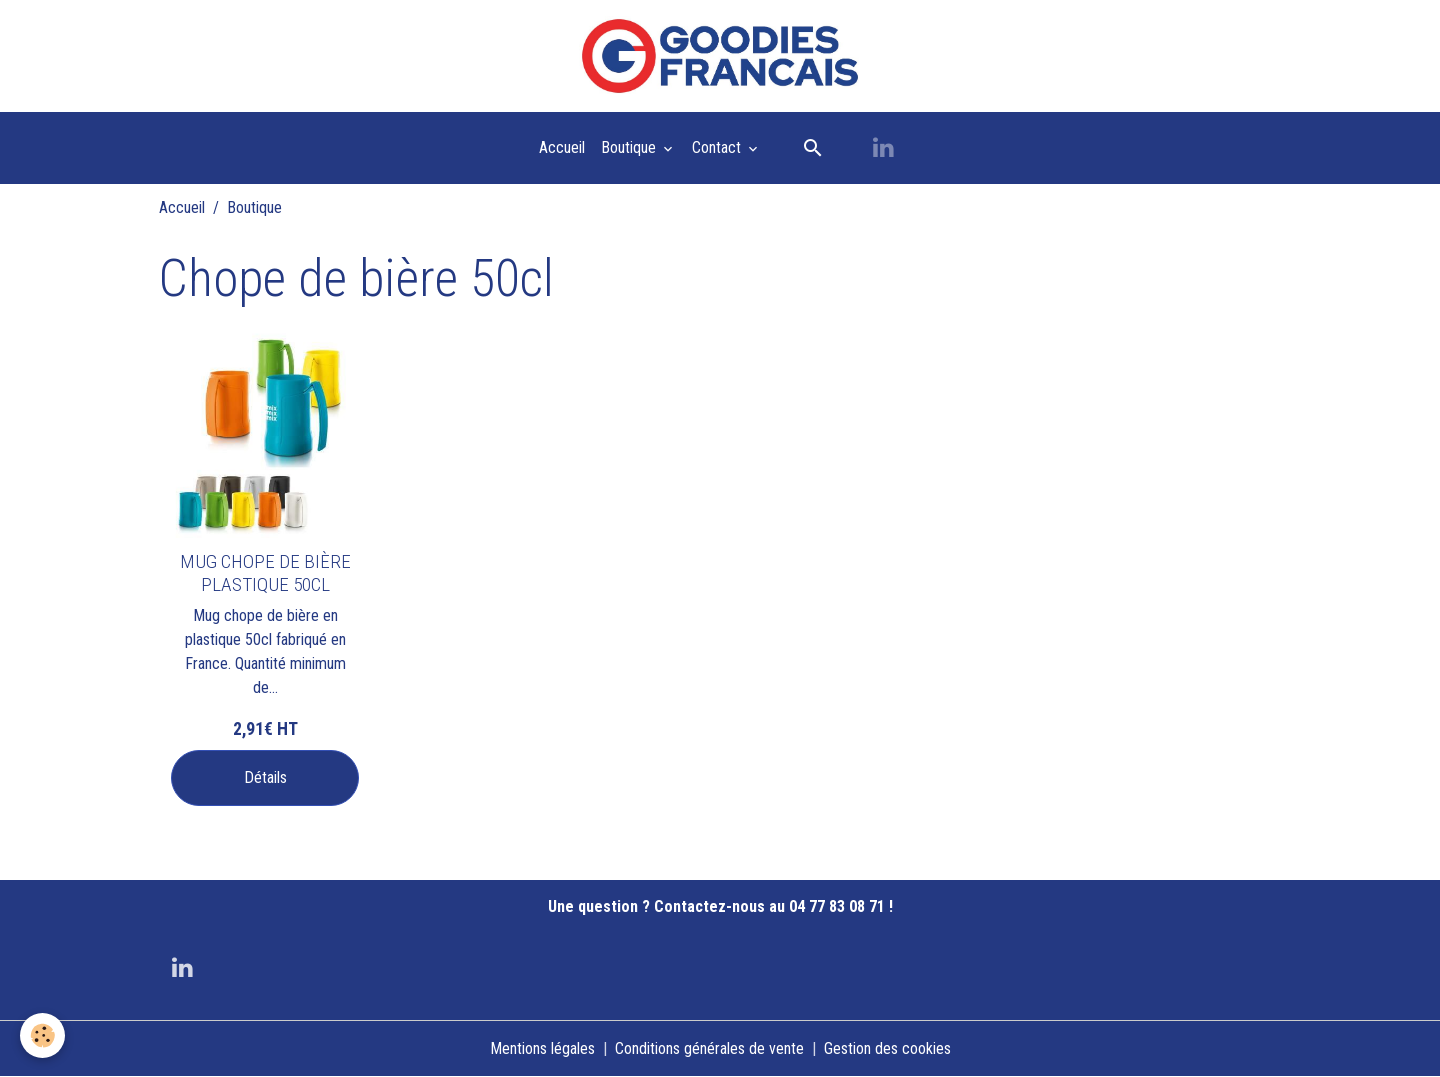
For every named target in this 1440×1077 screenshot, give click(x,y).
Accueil (562, 147)
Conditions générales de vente (709, 1048)
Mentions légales (542, 1048)
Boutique (630, 147)
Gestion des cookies (887, 1048)
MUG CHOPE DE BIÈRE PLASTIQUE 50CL (265, 573)
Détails (265, 777)
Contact (718, 147)
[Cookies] (42, 1035)
